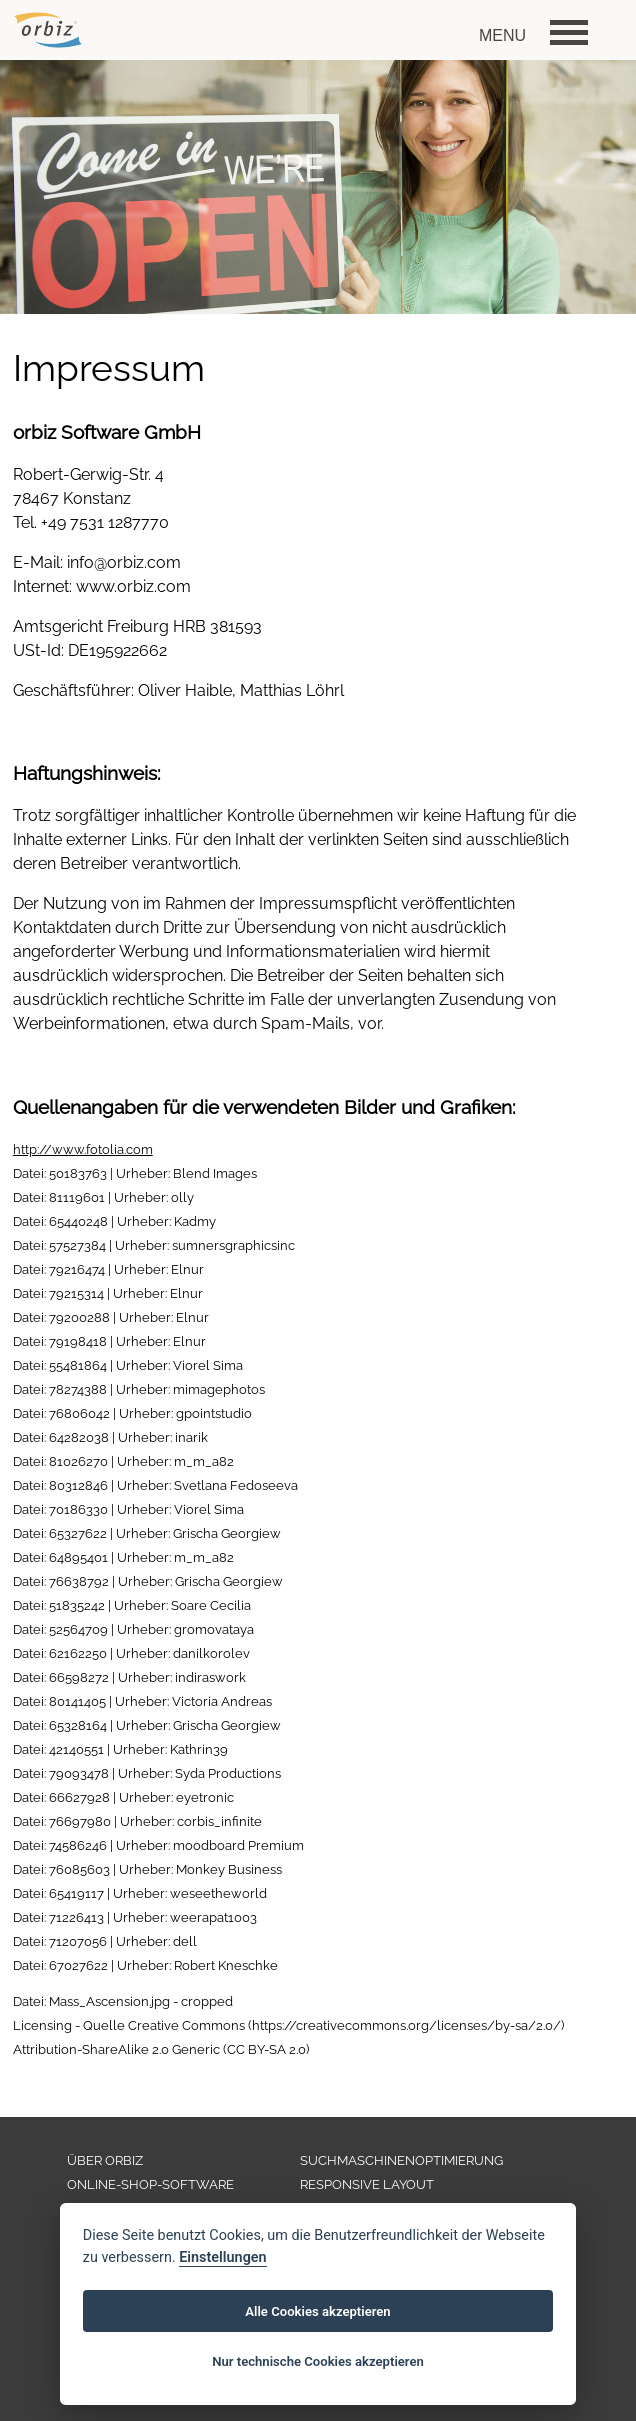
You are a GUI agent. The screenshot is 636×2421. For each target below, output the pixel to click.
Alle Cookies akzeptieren (317, 2311)
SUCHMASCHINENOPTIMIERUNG (401, 2160)
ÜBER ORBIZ (105, 2160)
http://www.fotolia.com (83, 1149)
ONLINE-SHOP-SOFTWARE (150, 2184)
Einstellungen (222, 2257)
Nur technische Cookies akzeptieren (318, 2361)
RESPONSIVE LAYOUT (367, 2184)
